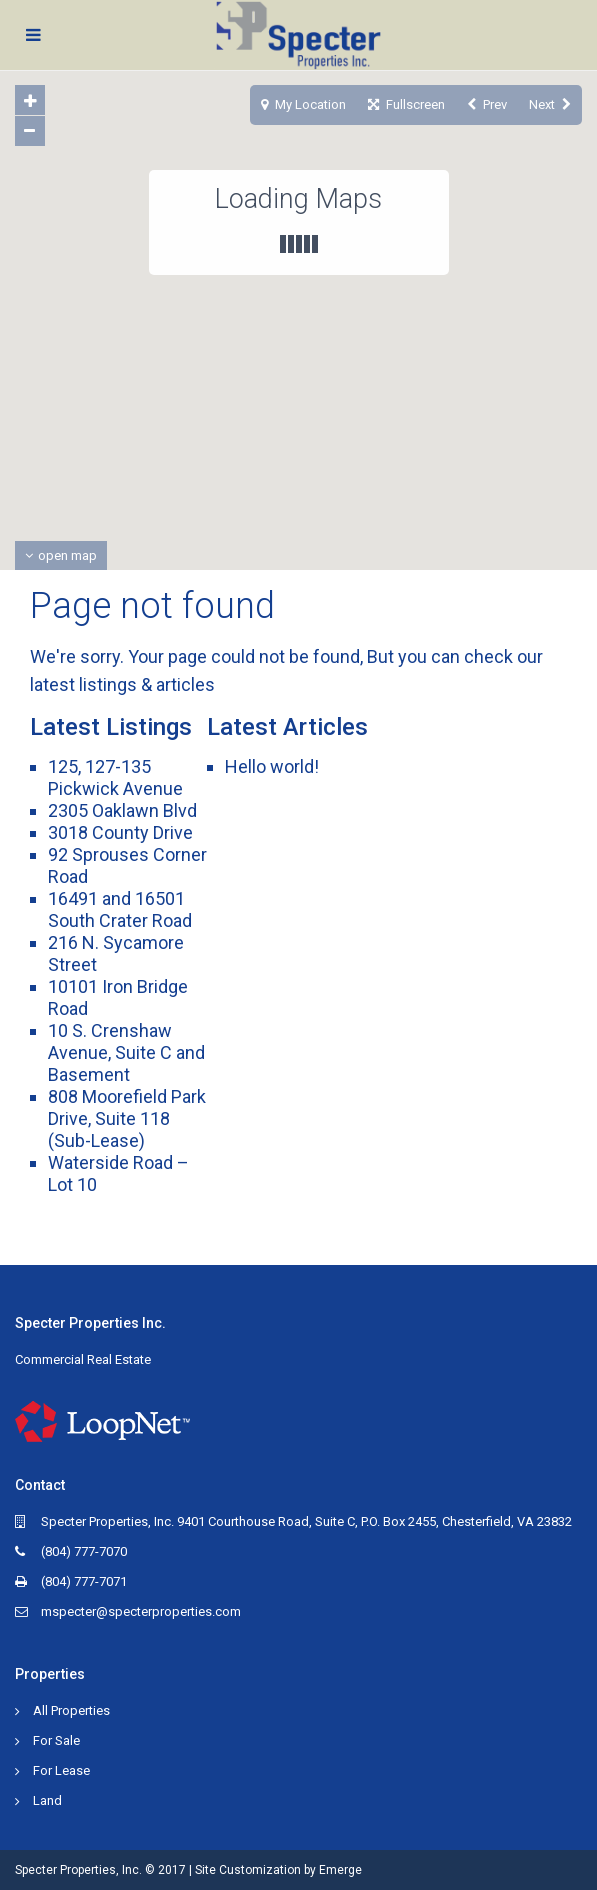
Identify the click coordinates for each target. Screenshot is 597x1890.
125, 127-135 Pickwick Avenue (115, 777)
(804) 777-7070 (84, 1551)
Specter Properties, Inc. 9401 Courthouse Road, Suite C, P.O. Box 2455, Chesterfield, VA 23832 (306, 1521)
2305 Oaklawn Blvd (122, 810)
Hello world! (272, 766)
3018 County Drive (120, 832)
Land (47, 1800)
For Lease (61, 1770)
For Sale (56, 1740)
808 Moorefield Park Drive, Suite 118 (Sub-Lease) (127, 1118)
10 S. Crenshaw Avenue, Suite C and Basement (126, 1052)
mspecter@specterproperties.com (141, 1611)
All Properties (71, 1710)
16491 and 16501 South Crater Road (120, 909)
